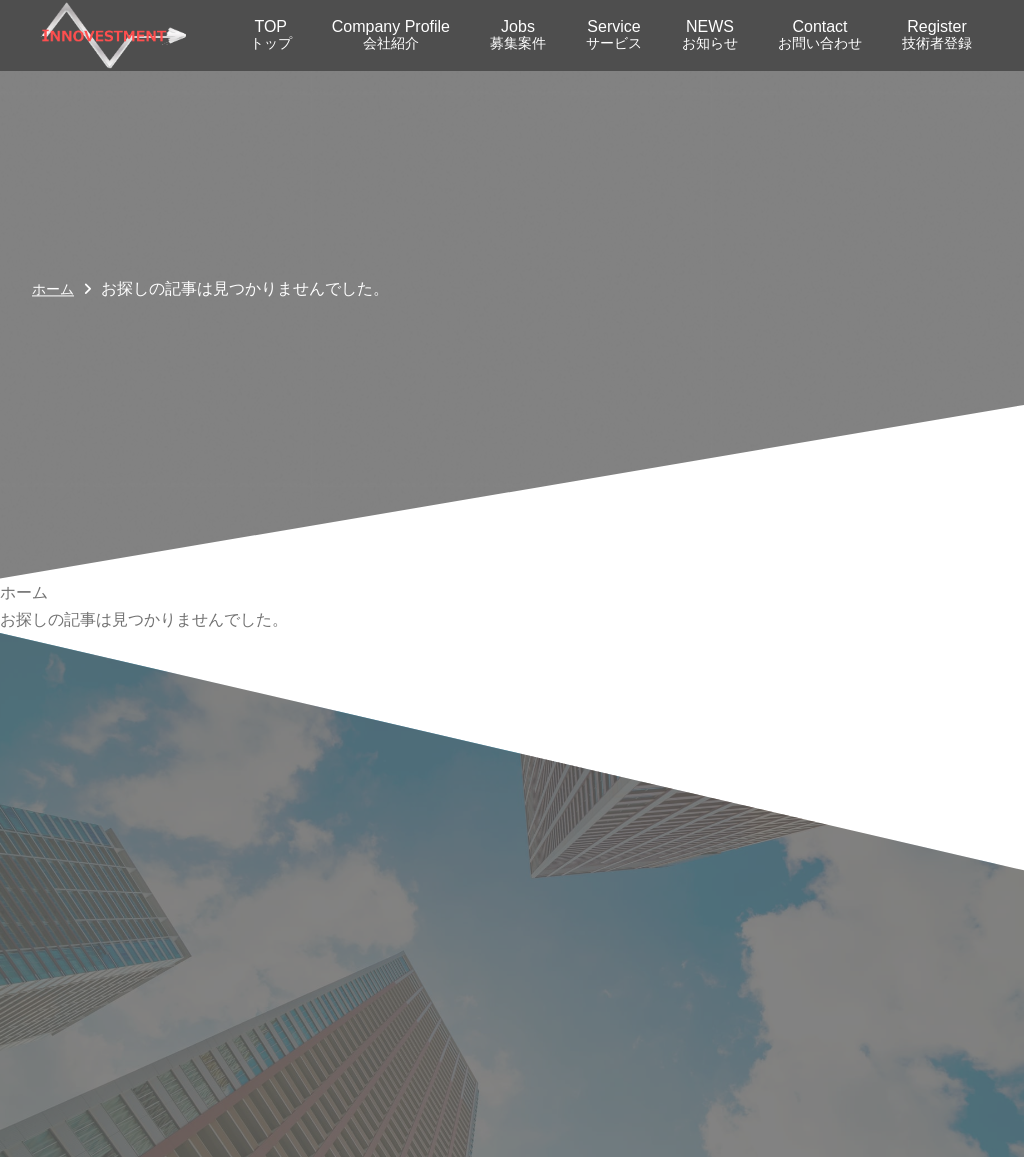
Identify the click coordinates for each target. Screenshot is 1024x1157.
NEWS (710, 34)
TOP (271, 34)
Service (614, 34)
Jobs (518, 34)
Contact (820, 34)
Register (937, 34)
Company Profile (391, 34)
